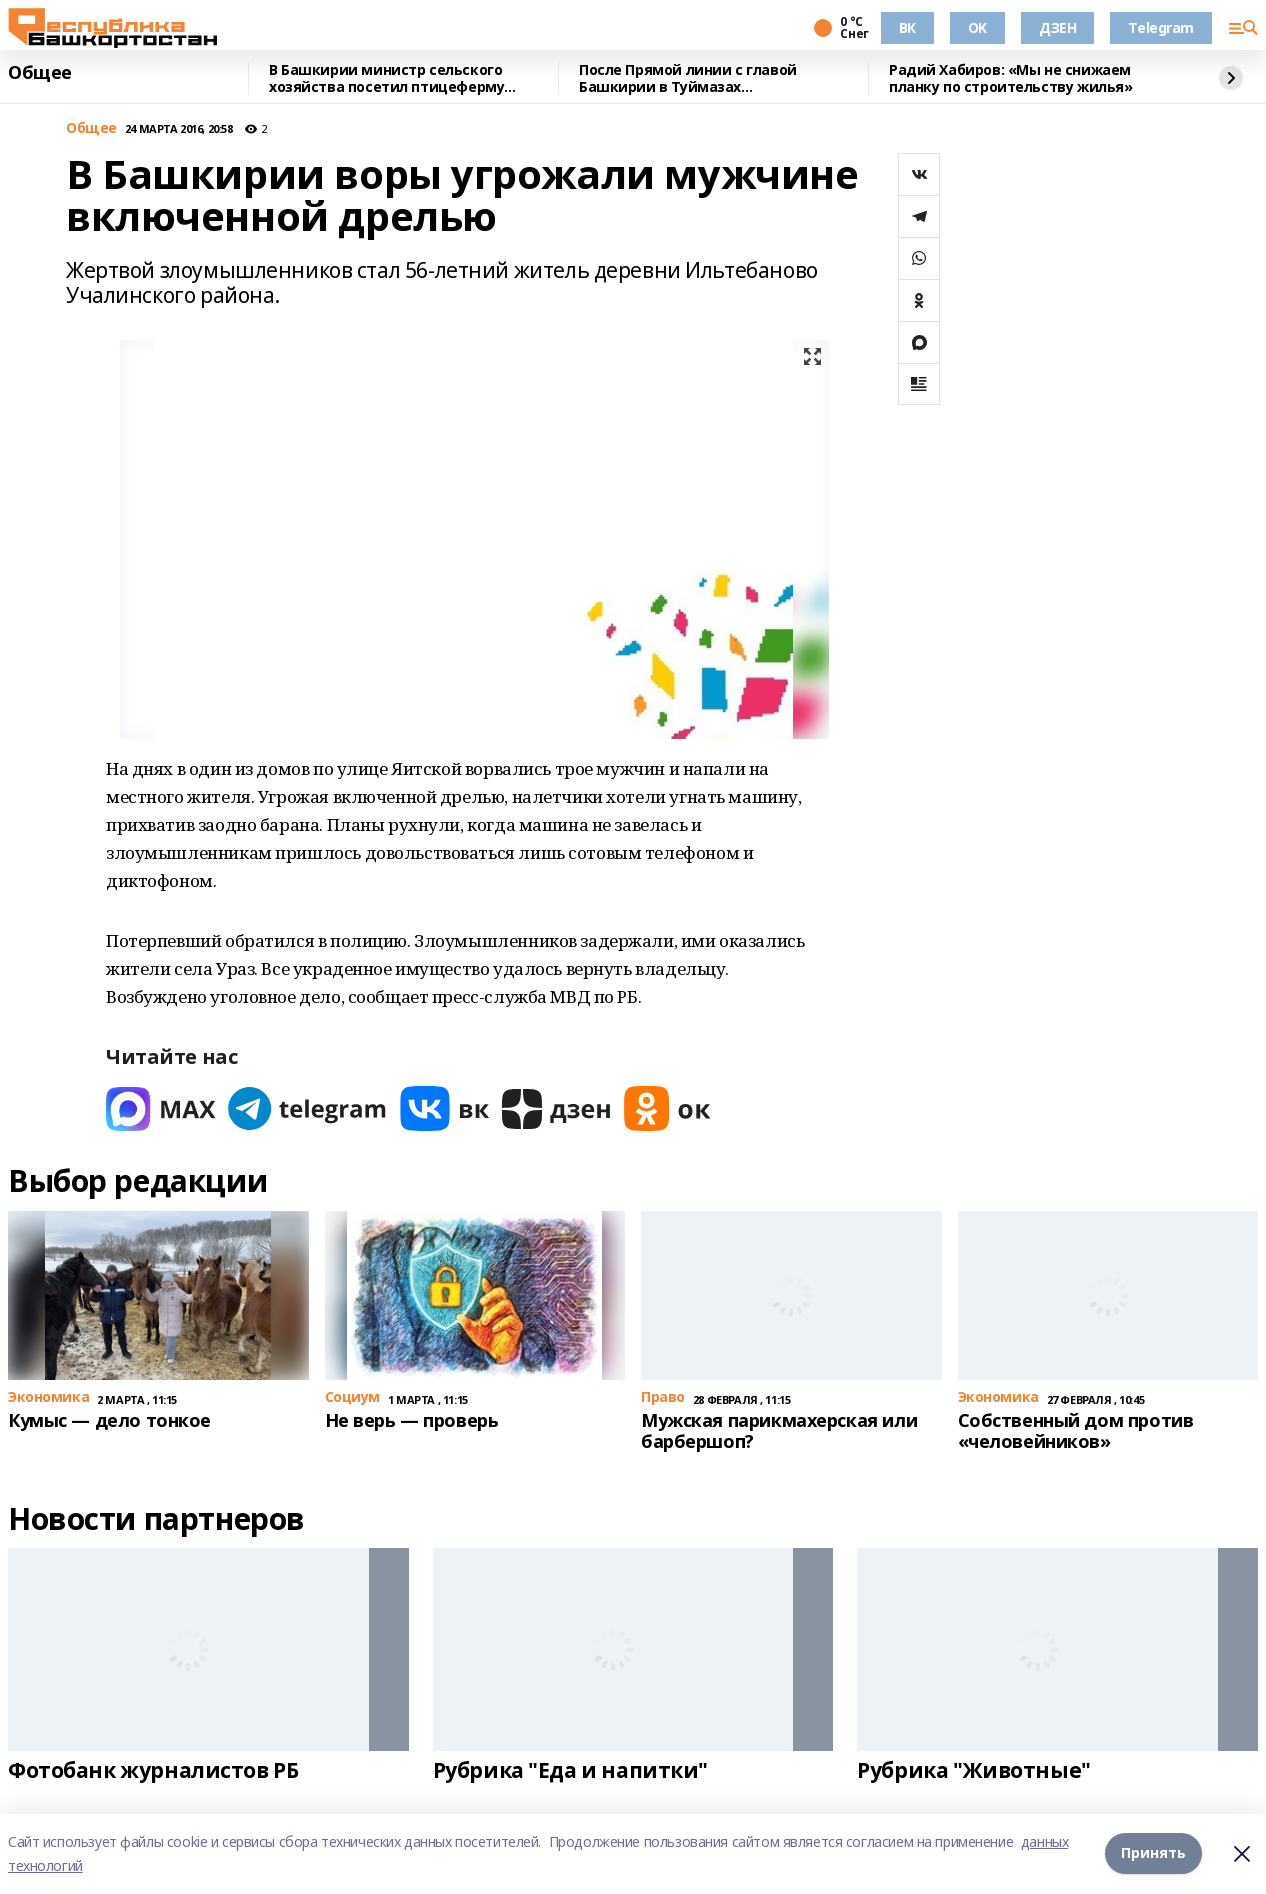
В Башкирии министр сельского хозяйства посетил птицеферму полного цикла (386, 78)
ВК (907, 27)
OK (977, 27)
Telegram (1161, 27)
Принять (1153, 1853)
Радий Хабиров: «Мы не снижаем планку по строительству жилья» (1010, 78)
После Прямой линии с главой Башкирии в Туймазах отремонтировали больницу (688, 78)
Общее (40, 73)
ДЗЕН (1057, 27)
